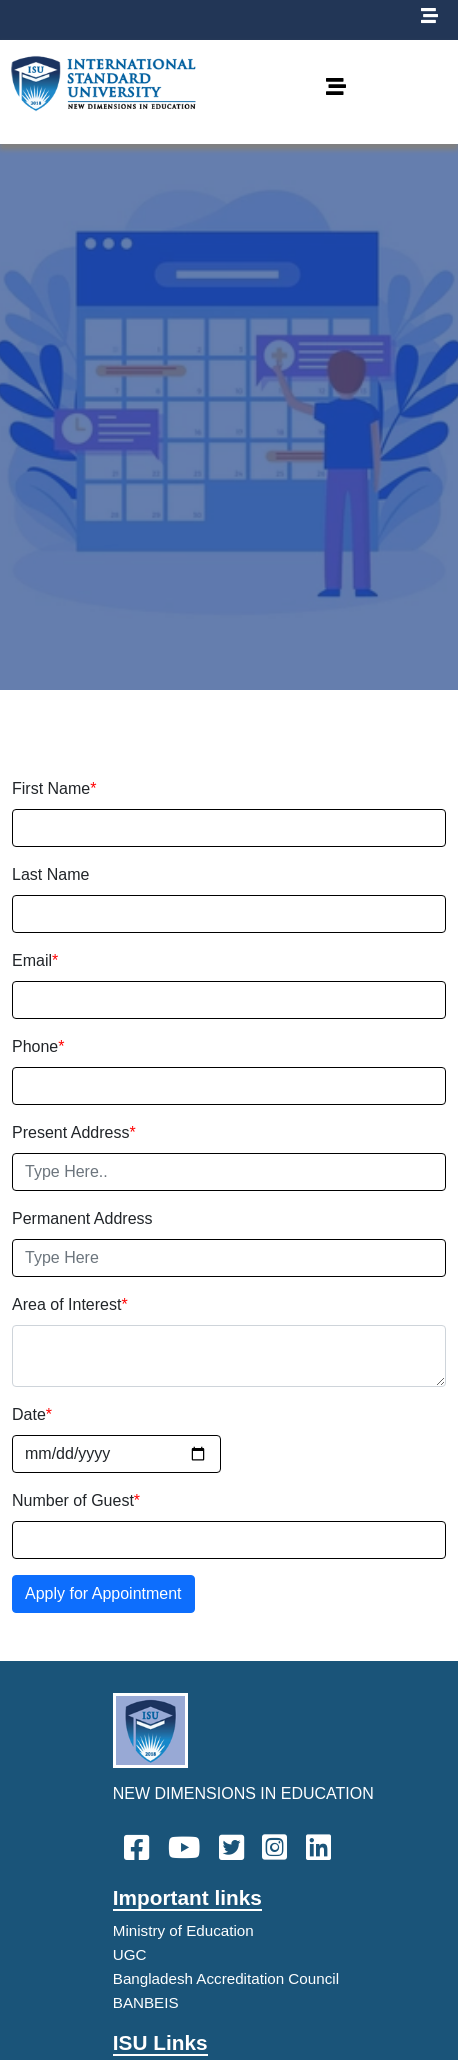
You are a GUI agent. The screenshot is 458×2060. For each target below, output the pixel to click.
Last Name (50, 874)
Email (35, 960)
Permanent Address (82, 1218)
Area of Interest (70, 1304)
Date (32, 1414)
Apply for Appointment (103, 1593)
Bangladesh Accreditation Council (226, 1978)
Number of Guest (76, 1500)
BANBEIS (146, 2002)
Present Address (74, 1132)
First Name (54, 788)
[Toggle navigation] (336, 92)
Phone (38, 1046)
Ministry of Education (183, 1930)
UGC (130, 1954)
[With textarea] (229, 1356)
